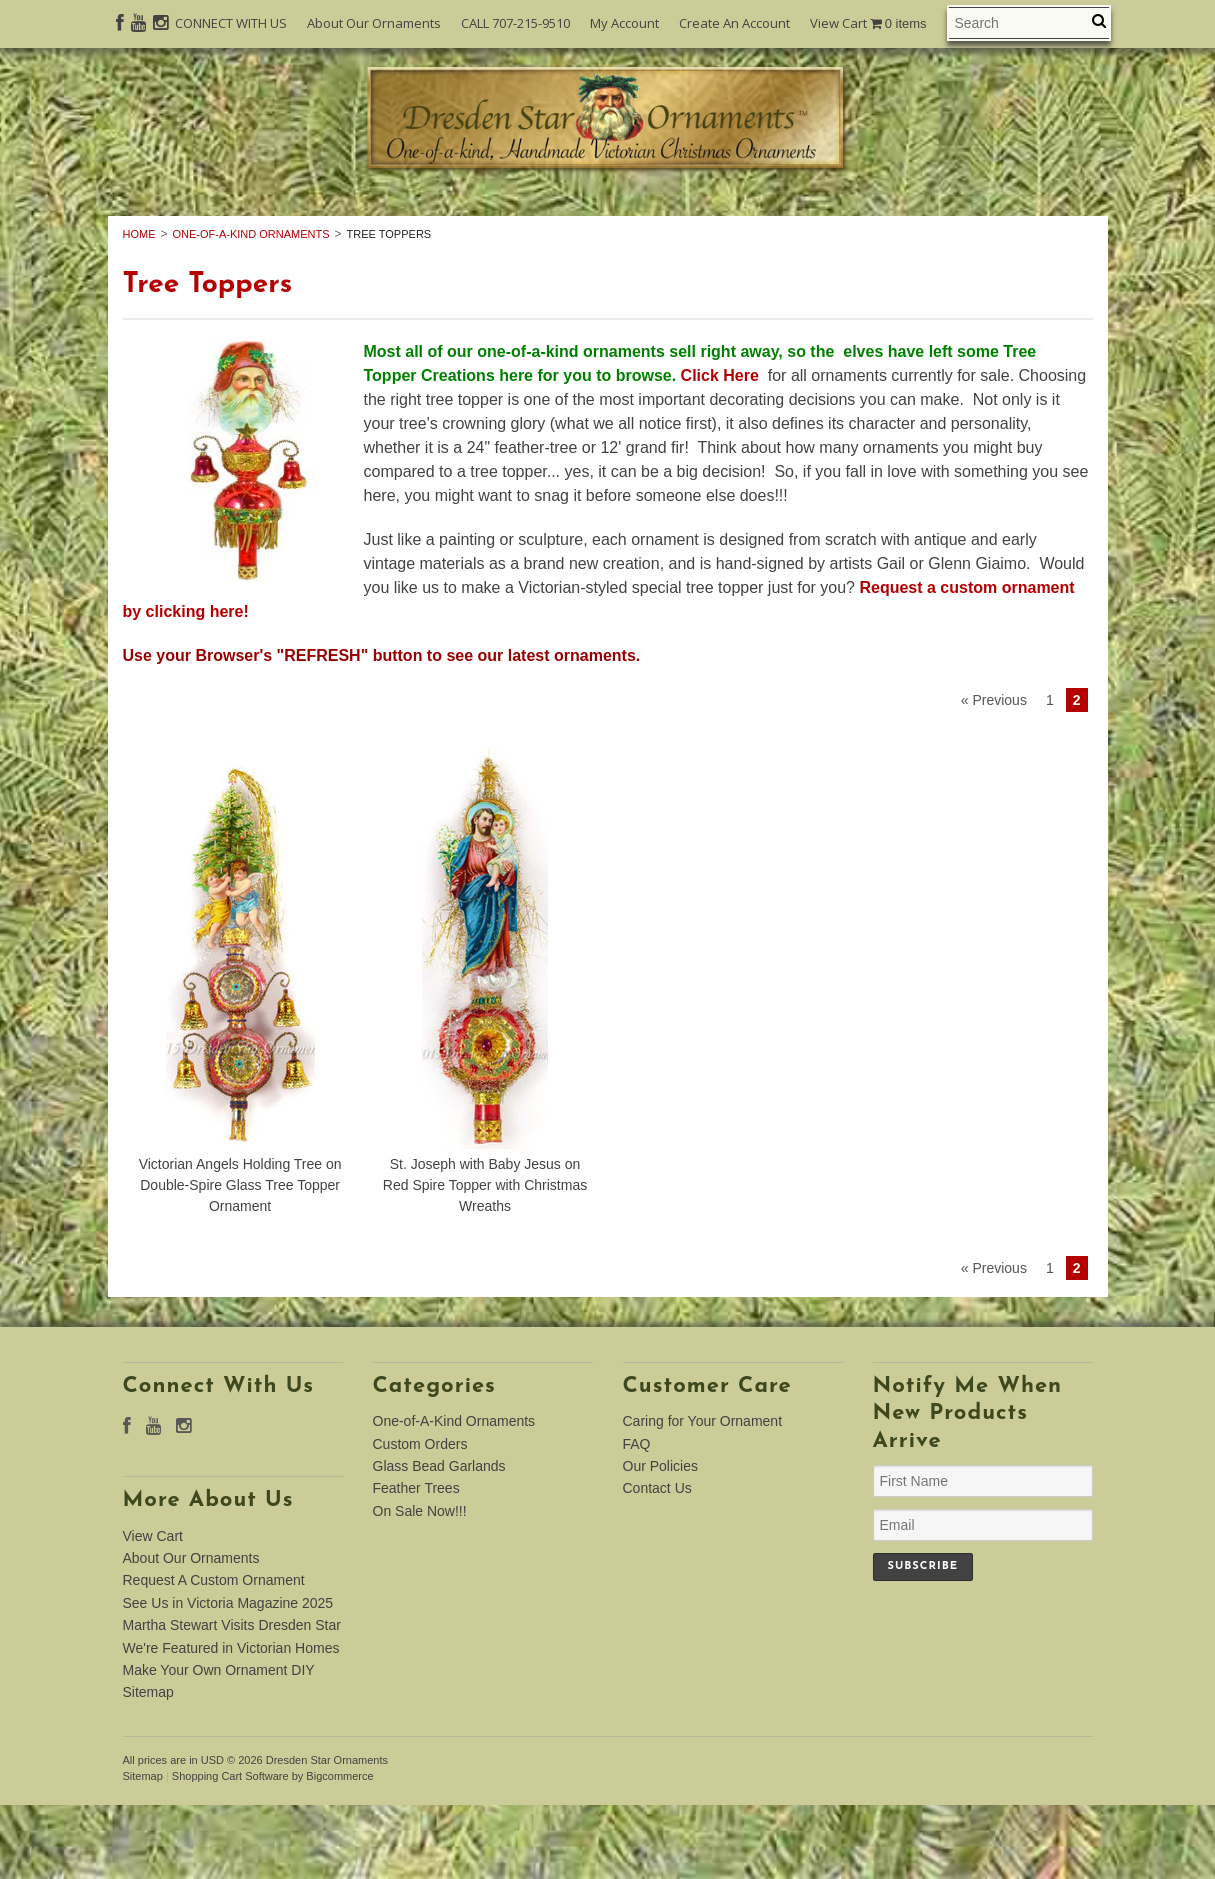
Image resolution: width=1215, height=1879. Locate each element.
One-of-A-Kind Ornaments (300, 222)
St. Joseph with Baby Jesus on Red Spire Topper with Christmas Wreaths (485, 1259)
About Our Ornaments (374, 23)
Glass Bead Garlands (767, 222)
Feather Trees (979, 222)
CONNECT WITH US (231, 23)
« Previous (994, 774)
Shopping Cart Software (230, 1850)
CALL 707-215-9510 (515, 23)
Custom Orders (547, 222)
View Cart (868, 23)
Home (139, 307)
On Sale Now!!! (607, 244)
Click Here (722, 449)
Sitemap (148, 1766)
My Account (624, 23)
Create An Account (734, 23)
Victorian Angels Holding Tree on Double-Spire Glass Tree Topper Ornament (240, 1259)
